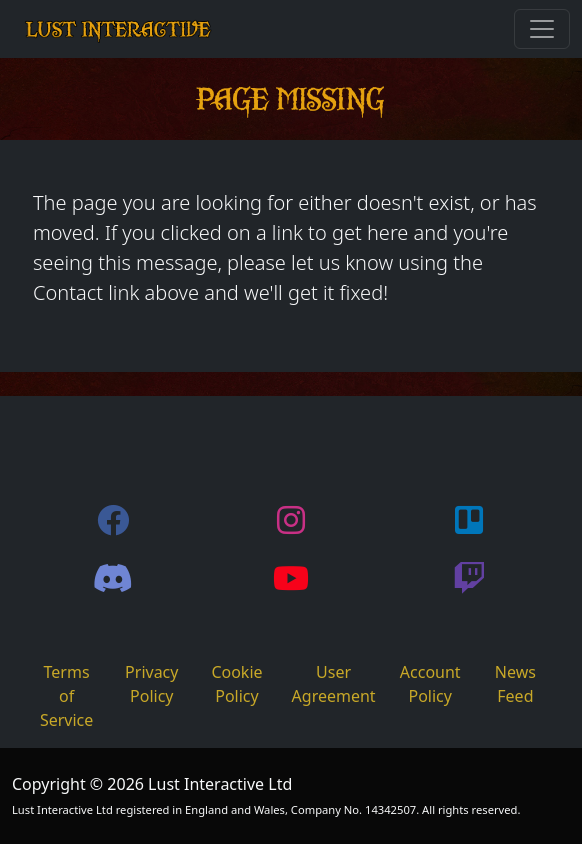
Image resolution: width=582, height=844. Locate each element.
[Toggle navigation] (542, 29)
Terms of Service (66, 696)
